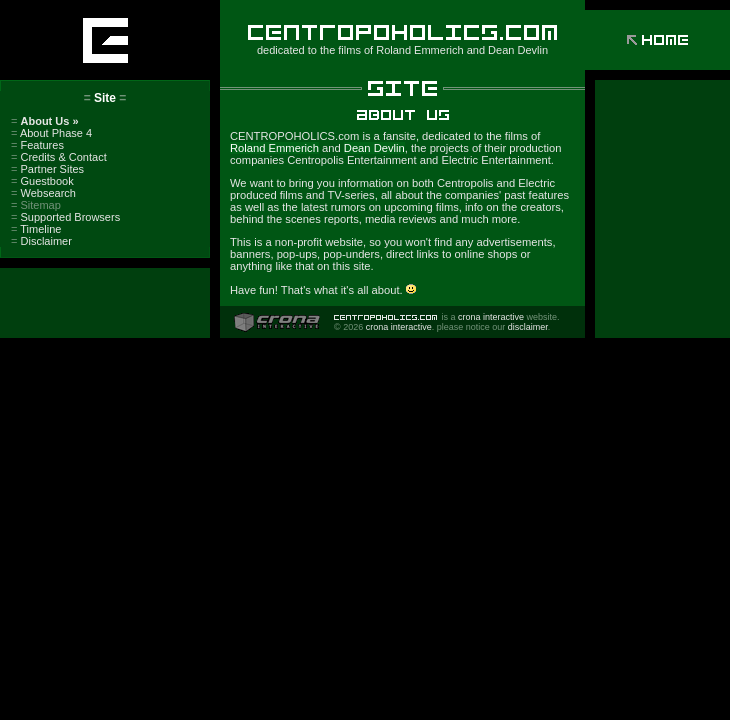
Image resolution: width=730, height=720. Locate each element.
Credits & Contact (59, 157)
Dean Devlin (518, 50)
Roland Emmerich (419, 50)
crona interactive (491, 317)
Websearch (43, 193)
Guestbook (42, 181)
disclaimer (528, 327)
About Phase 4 (51, 133)
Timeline (36, 229)
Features (37, 145)
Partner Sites (47, 169)
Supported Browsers (65, 217)
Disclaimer (41, 241)
